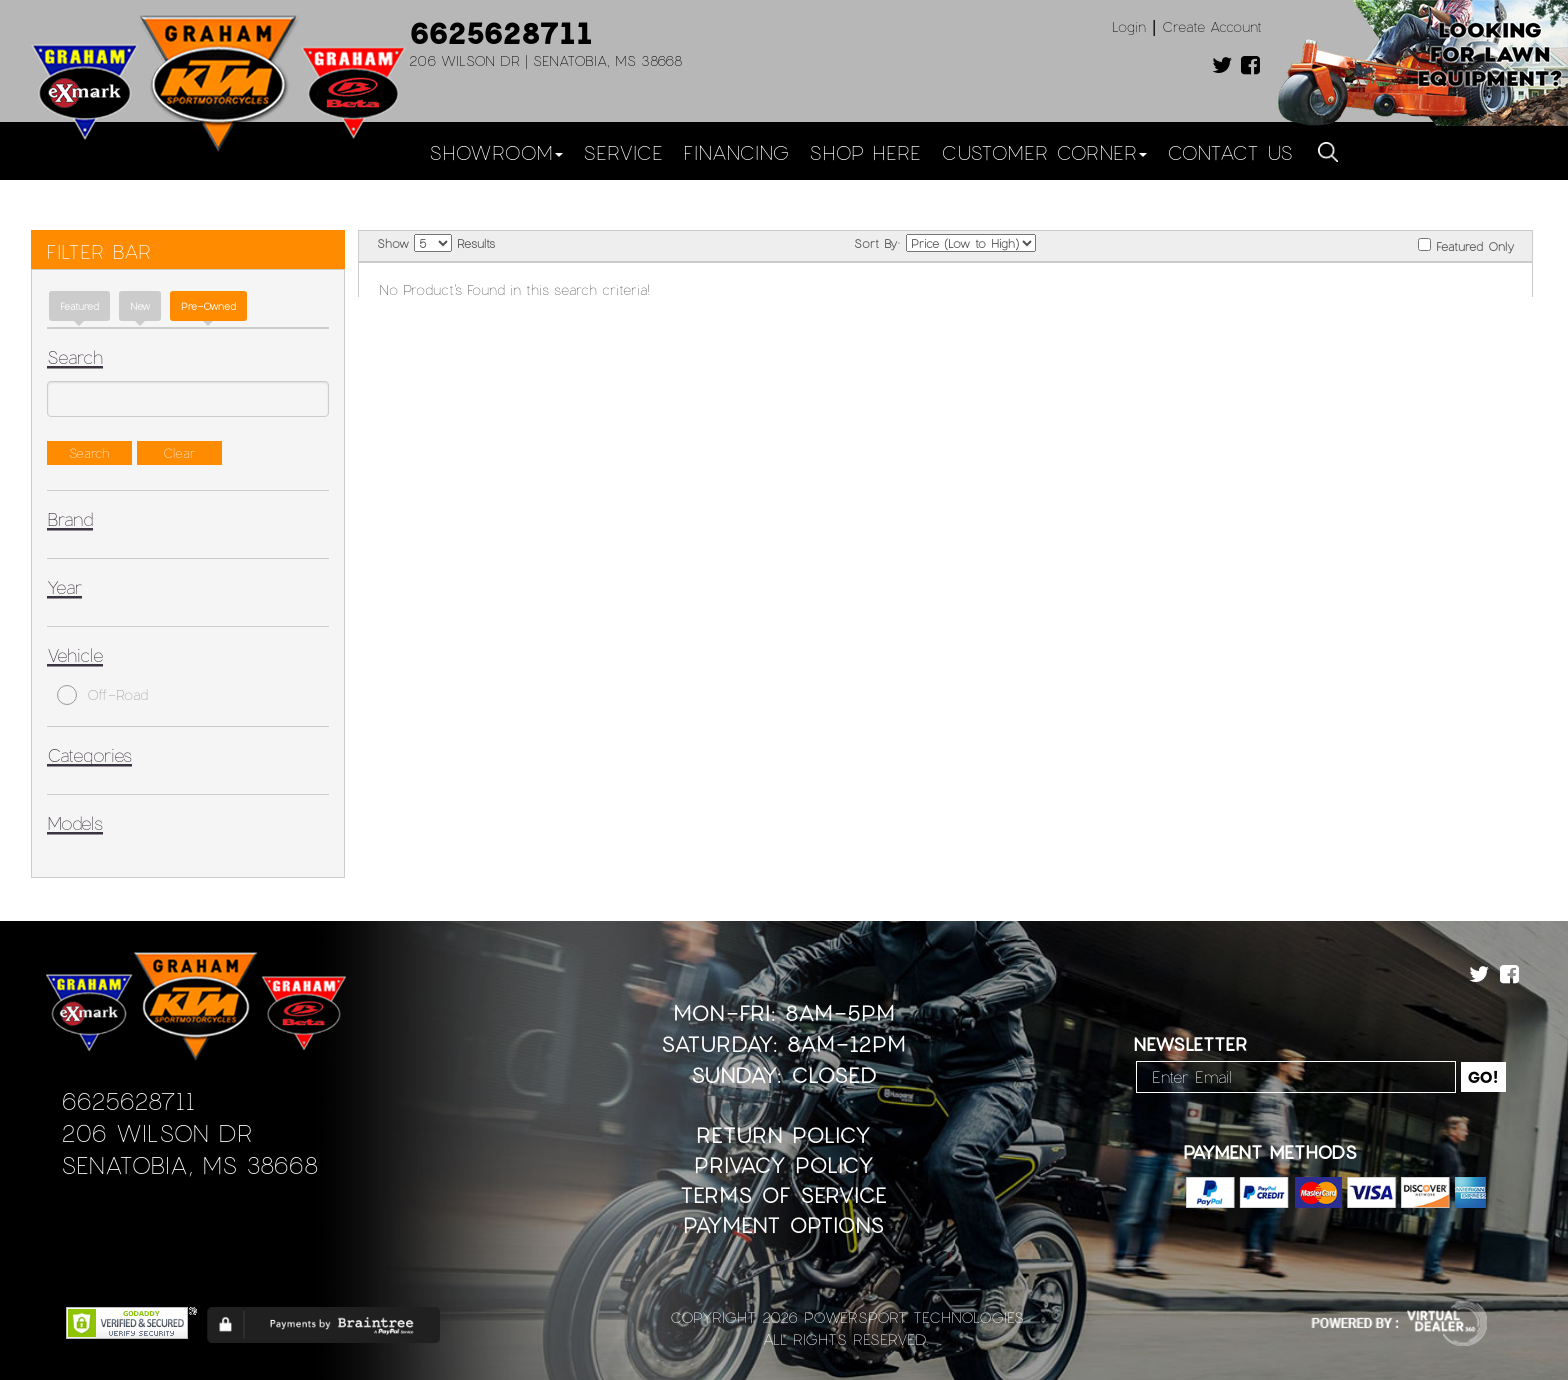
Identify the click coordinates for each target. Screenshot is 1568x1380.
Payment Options (783, 1224)
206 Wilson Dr (156, 1132)
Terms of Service (783, 1194)
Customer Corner (1044, 152)
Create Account (1212, 26)
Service (623, 152)
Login (1129, 26)
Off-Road (102, 695)
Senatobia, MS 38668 (189, 1164)
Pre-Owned (208, 306)
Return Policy (783, 1134)
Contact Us (1230, 152)
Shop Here (865, 152)
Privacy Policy (784, 1164)
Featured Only (1466, 245)
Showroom (496, 152)
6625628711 (501, 32)
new (140, 306)
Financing (736, 152)
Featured (79, 306)
